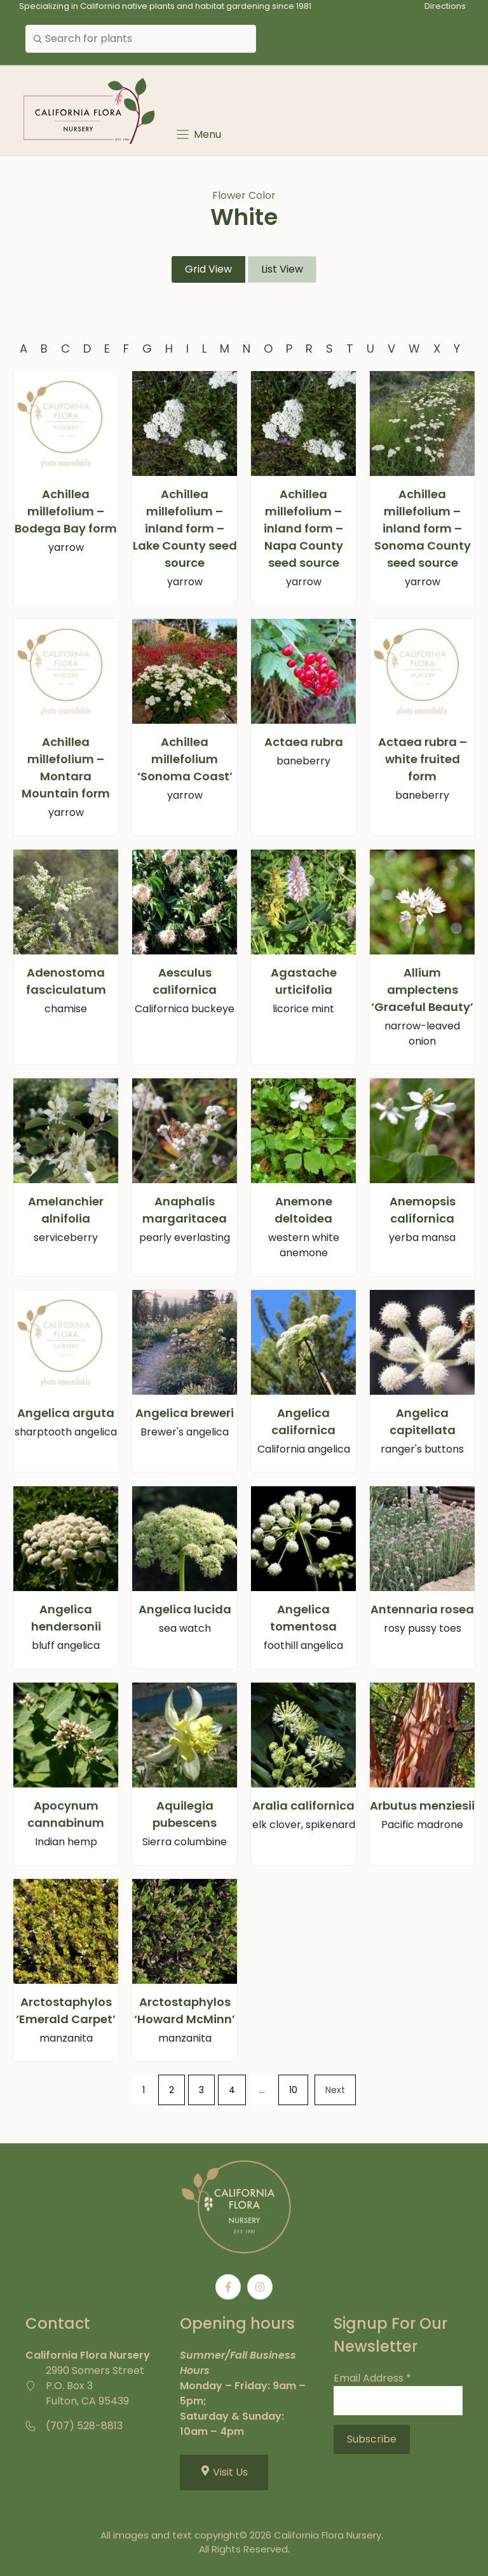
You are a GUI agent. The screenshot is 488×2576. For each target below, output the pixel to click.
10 (293, 2090)
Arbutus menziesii (422, 1805)
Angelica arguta (65, 1413)
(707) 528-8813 (84, 2425)
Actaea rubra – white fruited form (422, 759)
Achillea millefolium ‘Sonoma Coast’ (185, 759)
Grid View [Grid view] (208, 269)
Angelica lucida (185, 1609)
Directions (445, 6)
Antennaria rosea (422, 1609)
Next (335, 2090)
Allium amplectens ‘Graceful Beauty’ (422, 990)
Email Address (372, 2378)
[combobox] (140, 39)
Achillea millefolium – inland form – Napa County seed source (303, 528)
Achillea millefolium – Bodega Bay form (66, 511)
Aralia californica (303, 1805)
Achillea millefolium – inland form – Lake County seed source (185, 528)
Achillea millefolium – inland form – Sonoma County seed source (422, 528)
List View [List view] (282, 269)
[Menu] (197, 134)
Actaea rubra (303, 742)
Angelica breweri (184, 1413)
